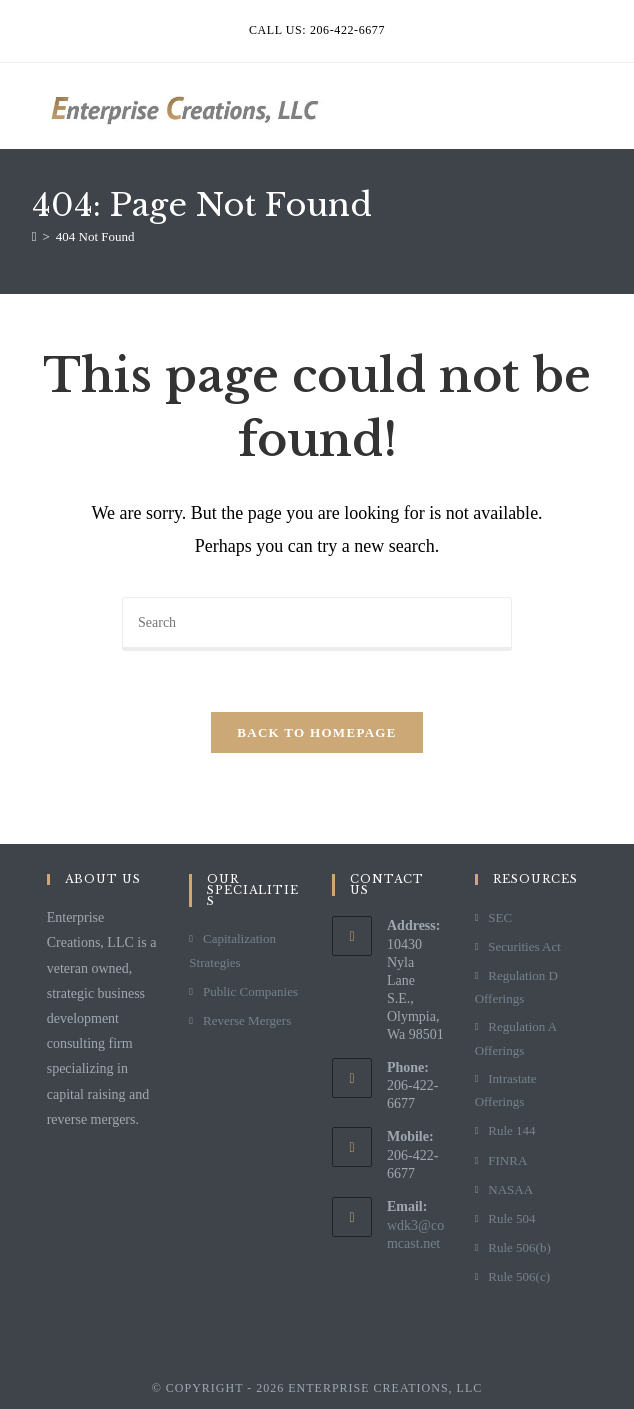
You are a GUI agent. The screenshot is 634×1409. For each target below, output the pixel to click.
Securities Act (524, 946)
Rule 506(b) (519, 1247)
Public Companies (250, 991)
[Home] (34, 236)
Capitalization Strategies (232, 950)
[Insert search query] (317, 624)
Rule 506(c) (519, 1276)
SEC (500, 917)
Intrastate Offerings (506, 1090)
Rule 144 (511, 1130)
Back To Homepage (316, 732)
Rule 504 (511, 1218)
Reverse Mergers (247, 1020)
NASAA (510, 1189)
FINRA (507, 1160)
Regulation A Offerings (516, 1038)
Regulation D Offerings (516, 987)
